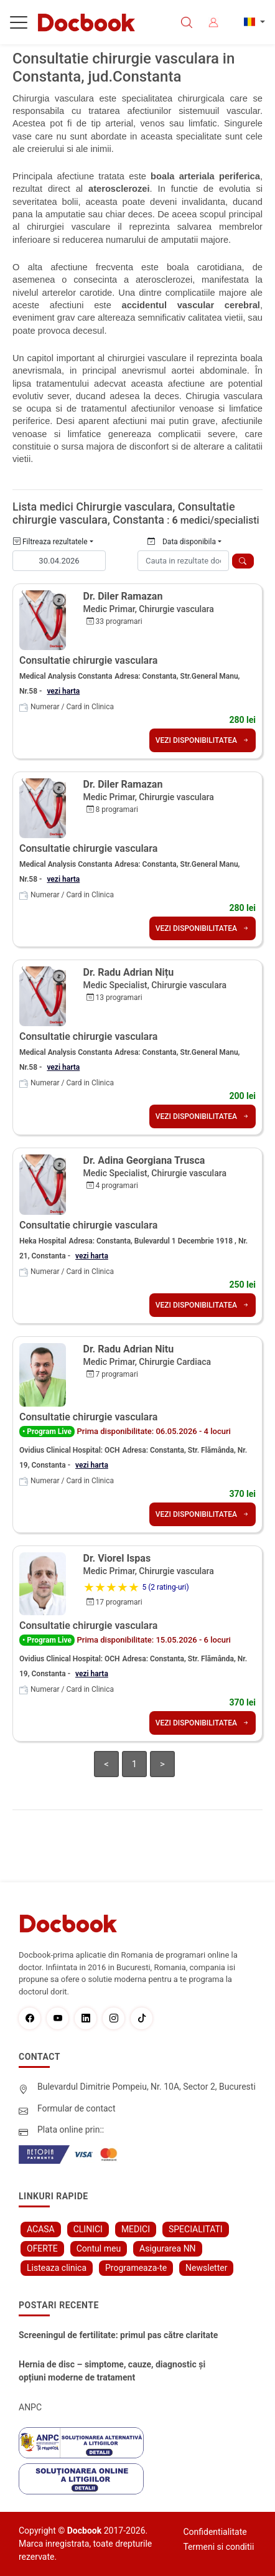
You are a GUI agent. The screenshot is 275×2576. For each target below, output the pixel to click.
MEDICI (135, 2229)
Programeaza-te (136, 2268)
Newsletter (206, 2268)
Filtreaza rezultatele (50, 541)
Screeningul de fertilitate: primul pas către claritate (118, 2335)
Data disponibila (181, 541)
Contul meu (99, 2248)
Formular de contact (76, 2108)
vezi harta (63, 691)
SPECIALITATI (196, 2229)
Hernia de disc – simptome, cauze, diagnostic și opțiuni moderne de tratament (112, 2370)
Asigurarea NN (167, 2248)
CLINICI (88, 2229)
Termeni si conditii (218, 2547)
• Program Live (47, 1431)
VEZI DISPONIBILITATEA (202, 740)
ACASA (41, 2229)
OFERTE (42, 2248)
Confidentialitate (214, 2532)
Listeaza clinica (56, 2268)
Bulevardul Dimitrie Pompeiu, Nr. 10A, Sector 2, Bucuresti (146, 2087)
